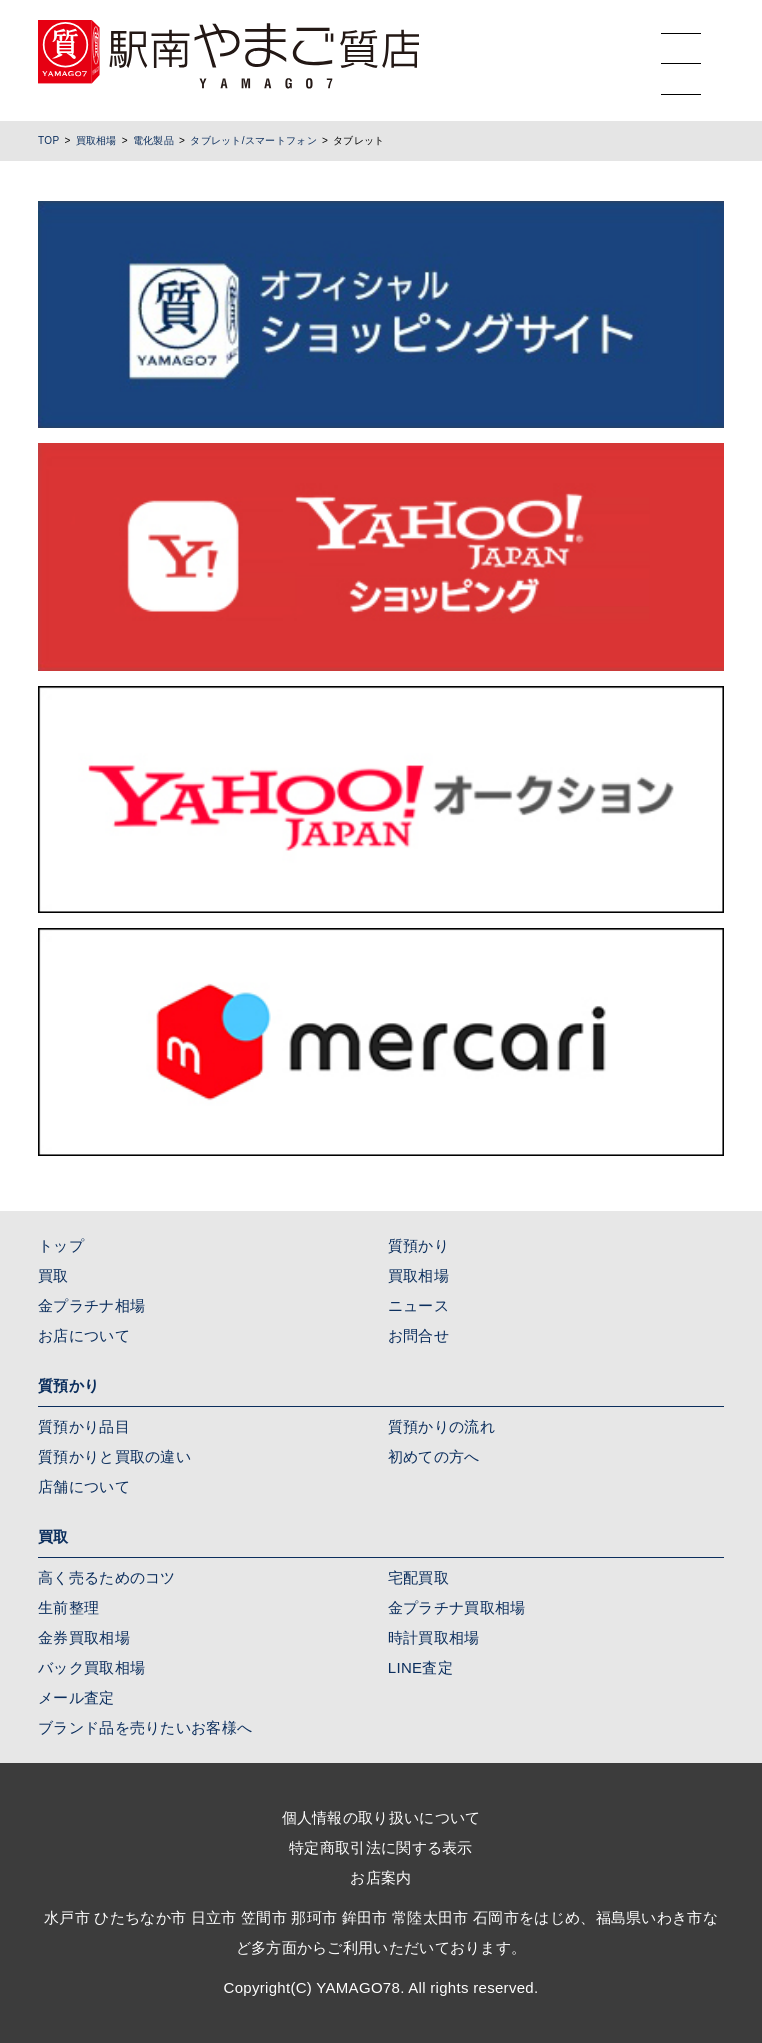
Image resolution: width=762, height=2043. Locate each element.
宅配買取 (418, 1577)
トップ (61, 1245)
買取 (53, 1275)
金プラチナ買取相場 (457, 1607)
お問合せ (418, 1335)
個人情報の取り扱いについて (381, 1817)
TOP (48, 140)
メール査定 (76, 1697)
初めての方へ (434, 1456)
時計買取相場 (434, 1637)
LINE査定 (420, 1667)
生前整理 (68, 1607)
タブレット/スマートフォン (253, 140)
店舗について (84, 1486)
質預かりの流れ (441, 1426)
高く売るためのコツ (107, 1577)
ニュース (418, 1305)
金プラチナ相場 (91, 1305)
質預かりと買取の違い (114, 1456)
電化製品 (153, 140)
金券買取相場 (84, 1637)
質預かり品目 (84, 1426)
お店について (84, 1335)
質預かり (418, 1245)
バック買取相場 (91, 1667)
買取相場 (96, 140)
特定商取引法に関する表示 (381, 1847)
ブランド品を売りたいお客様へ (145, 1727)
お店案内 (380, 1877)
